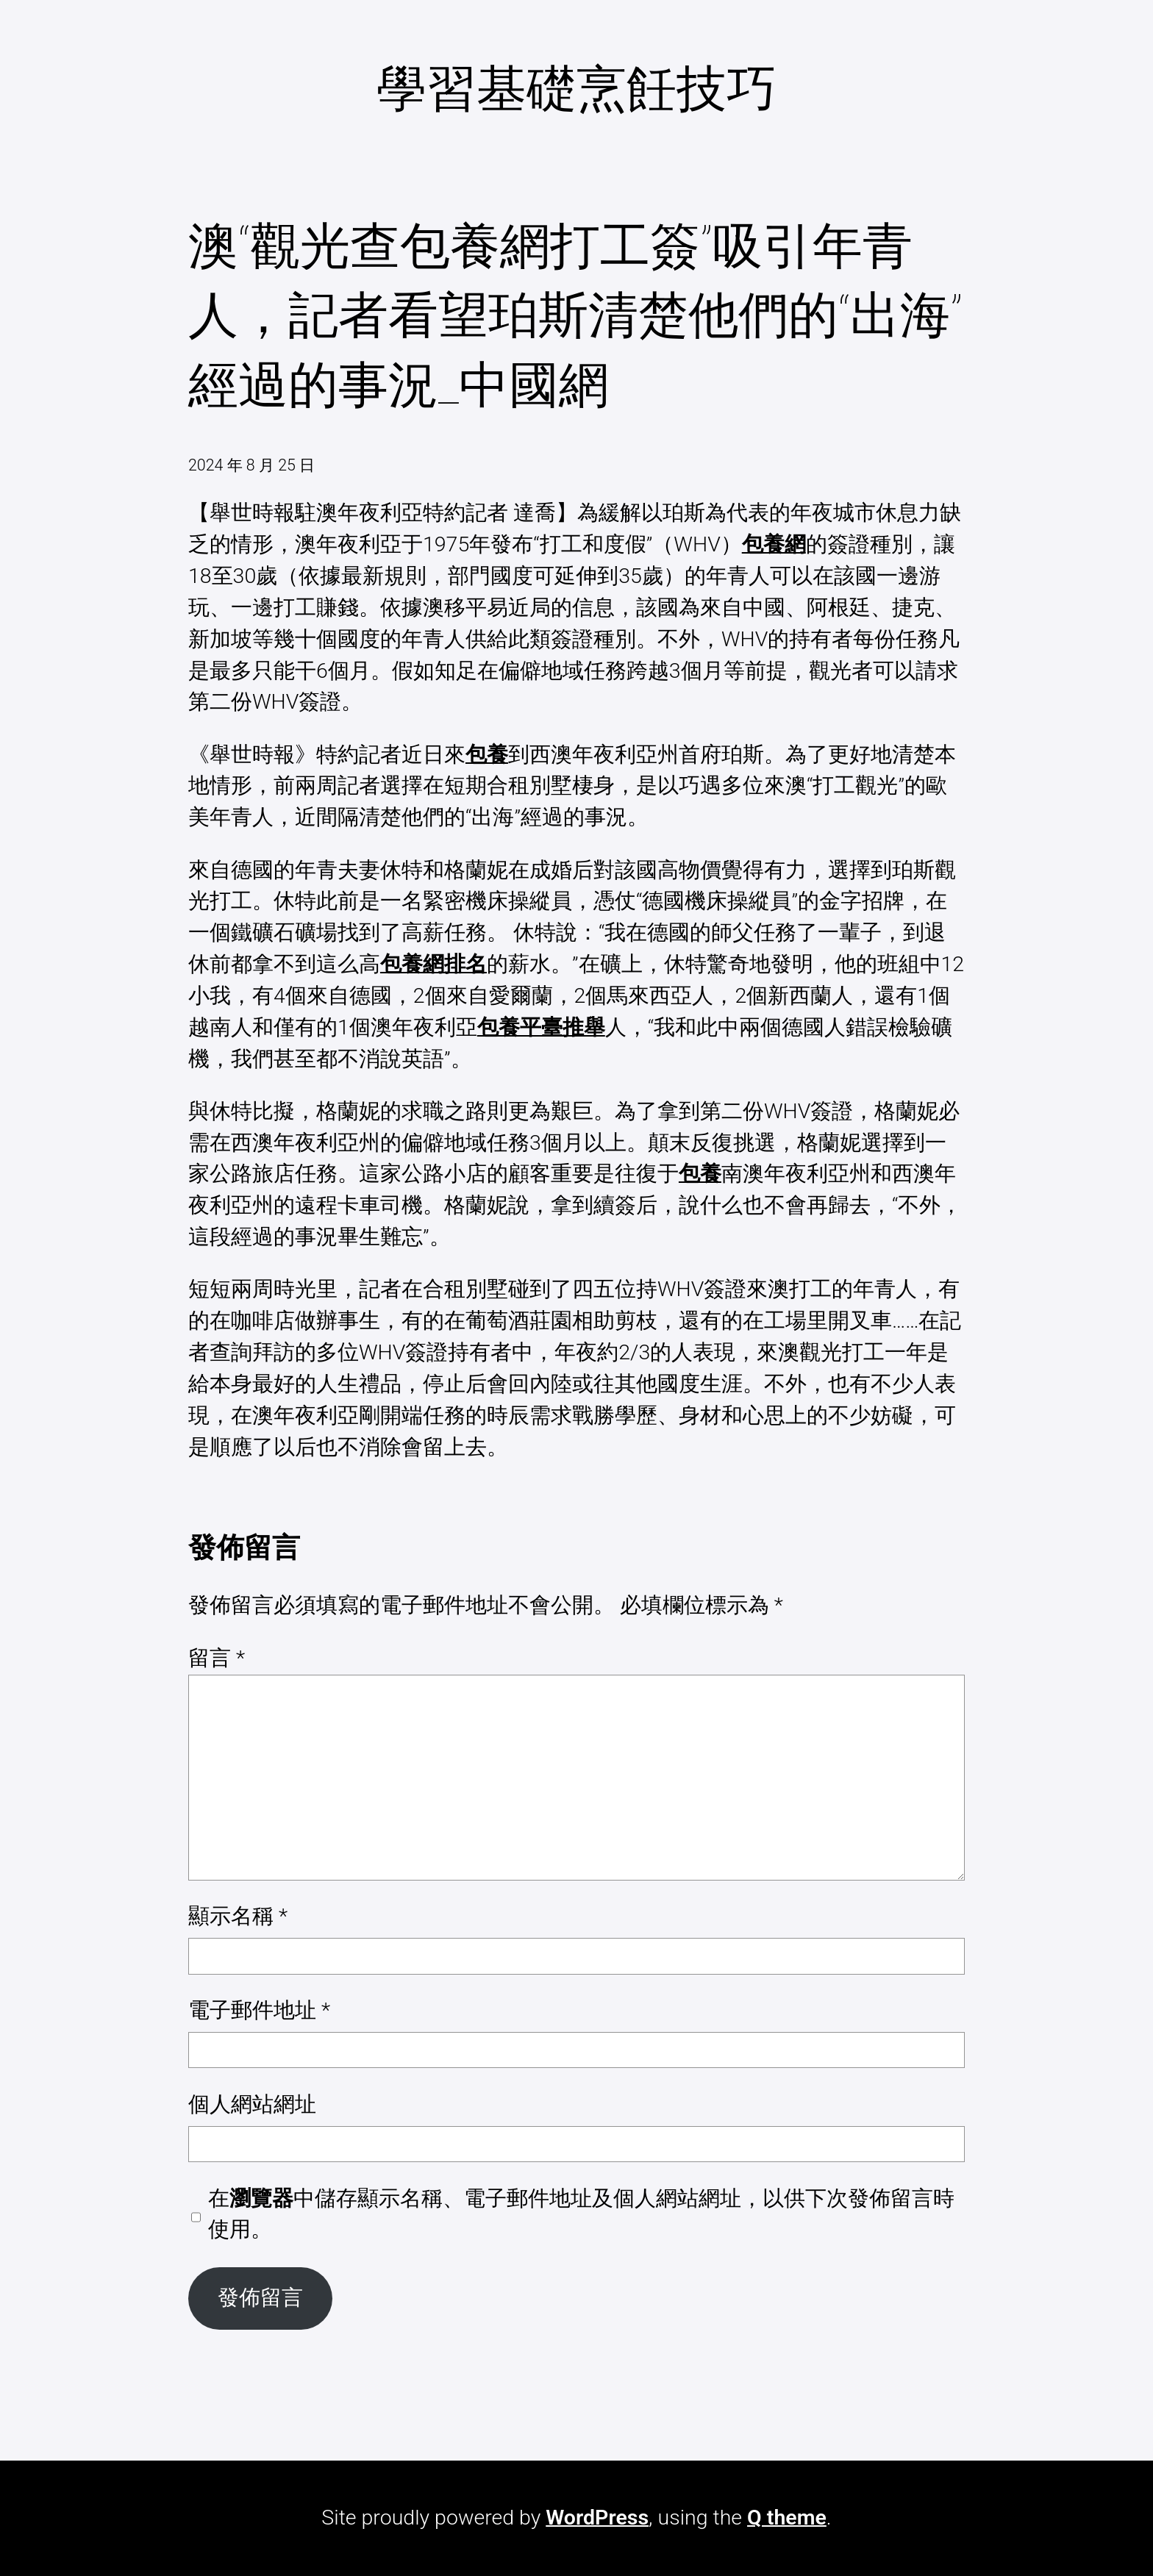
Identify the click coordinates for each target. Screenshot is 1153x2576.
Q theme (787, 2517)
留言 (216, 1658)
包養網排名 (433, 964)
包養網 (774, 544)
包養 (486, 755)
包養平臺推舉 (541, 1027)
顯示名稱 (238, 1916)
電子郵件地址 (259, 2010)
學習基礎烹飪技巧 (576, 89)
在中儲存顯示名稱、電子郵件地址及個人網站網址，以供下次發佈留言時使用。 (581, 2214)
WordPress (597, 2517)
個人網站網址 (252, 2104)
